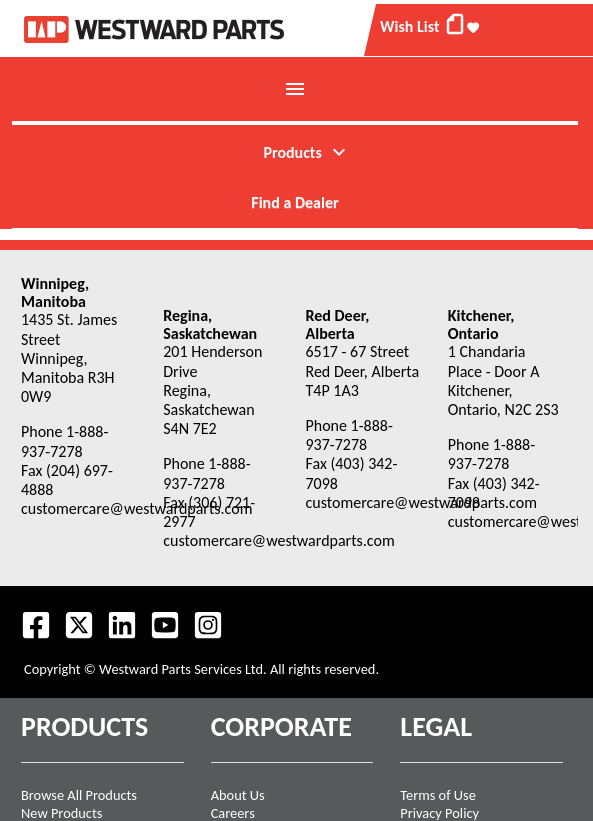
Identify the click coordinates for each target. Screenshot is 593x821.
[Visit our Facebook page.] (36, 625)
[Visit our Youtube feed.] (165, 625)
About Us (238, 795)
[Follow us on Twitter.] (79, 625)
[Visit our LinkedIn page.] (122, 625)
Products (306, 152)
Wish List (430, 24)
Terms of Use (438, 795)
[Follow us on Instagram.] (208, 625)
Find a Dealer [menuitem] (294, 202)
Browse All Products (79, 795)
